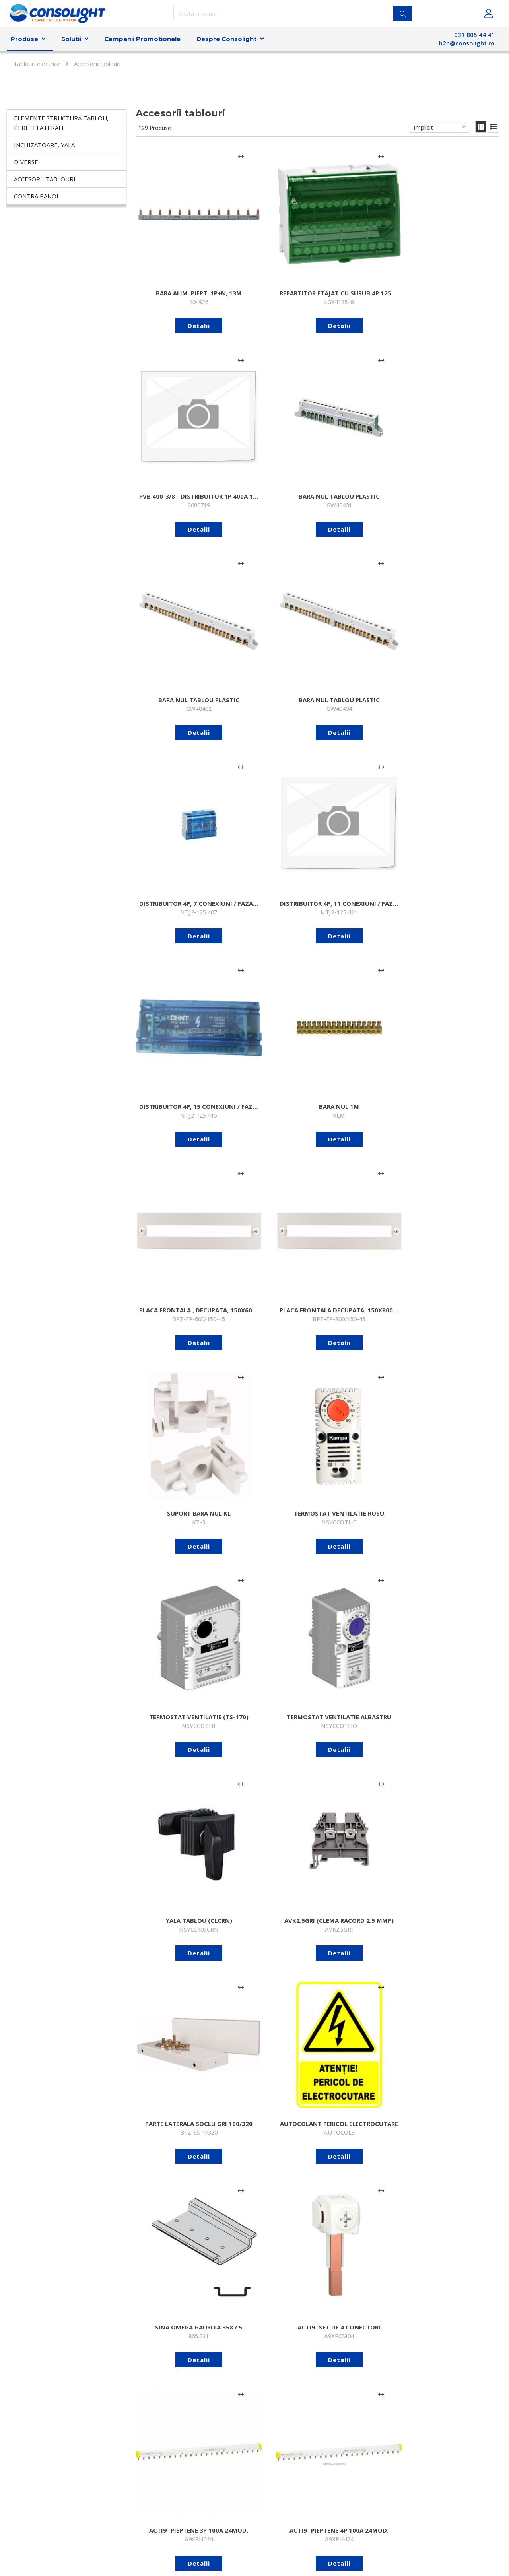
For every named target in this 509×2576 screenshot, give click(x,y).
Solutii (71, 39)
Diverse (26, 162)
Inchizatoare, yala (44, 145)
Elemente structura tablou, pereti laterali (61, 123)
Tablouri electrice (36, 64)
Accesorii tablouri (45, 179)
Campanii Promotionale (142, 39)
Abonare (381, 2506)
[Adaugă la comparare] (194, 156)
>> (495, 2388)
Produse (24, 39)
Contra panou (37, 196)
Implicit (423, 127)
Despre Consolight (226, 39)
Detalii (176, 279)
